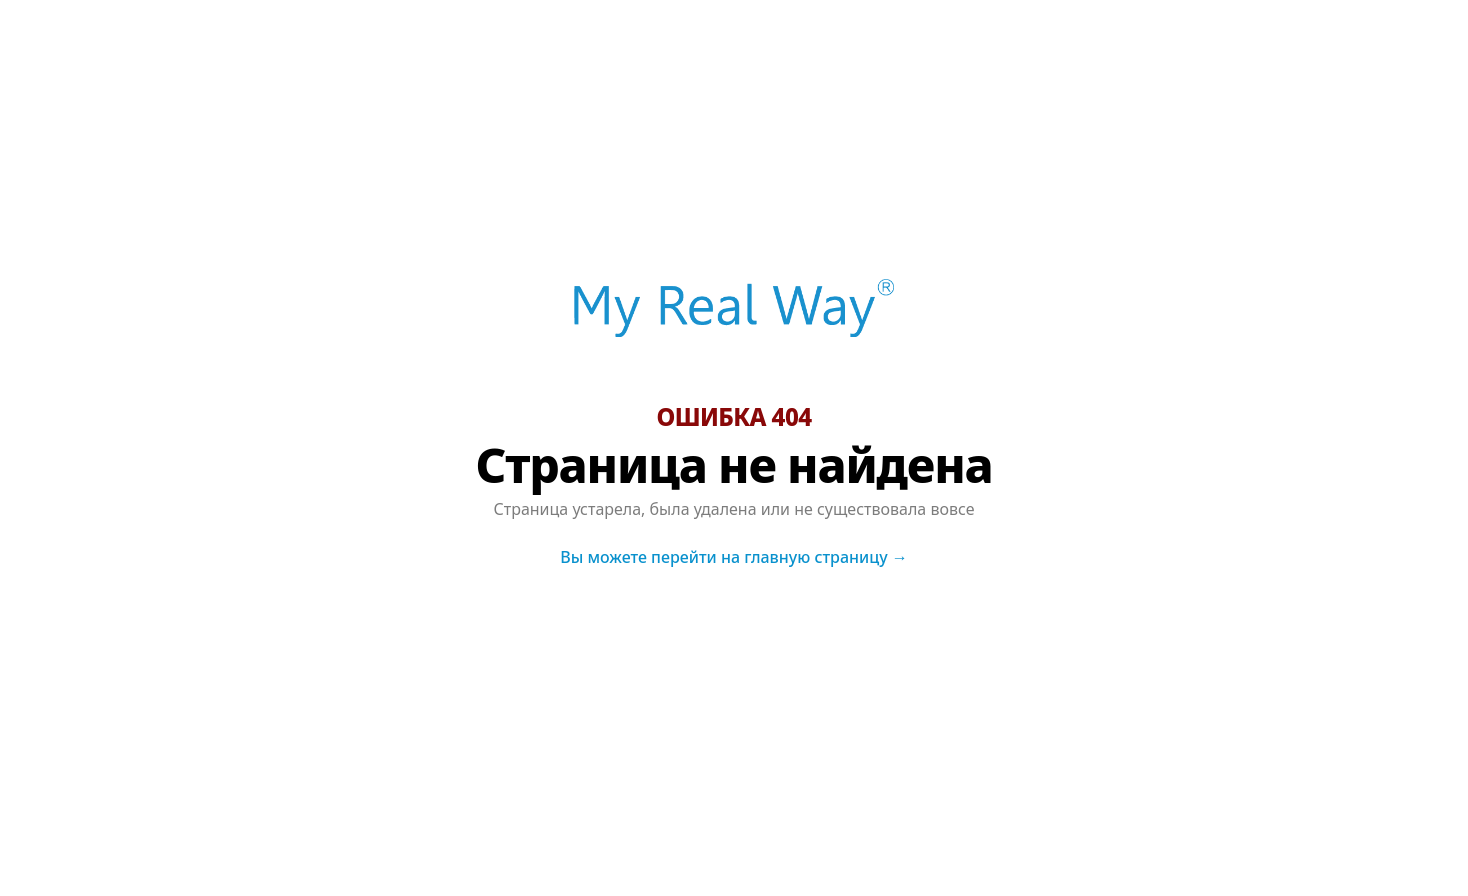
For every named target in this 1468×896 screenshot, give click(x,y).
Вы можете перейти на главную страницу (734, 557)
